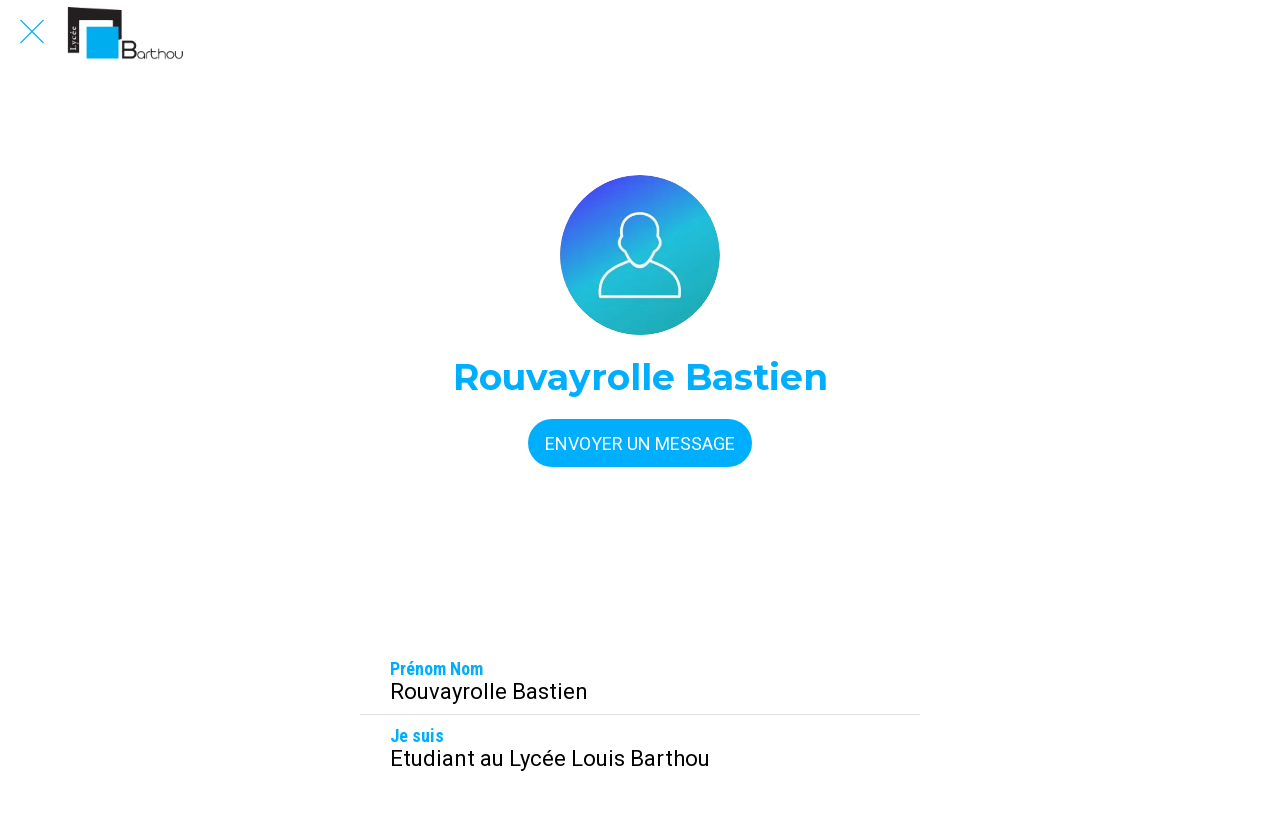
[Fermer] (32, 32)
